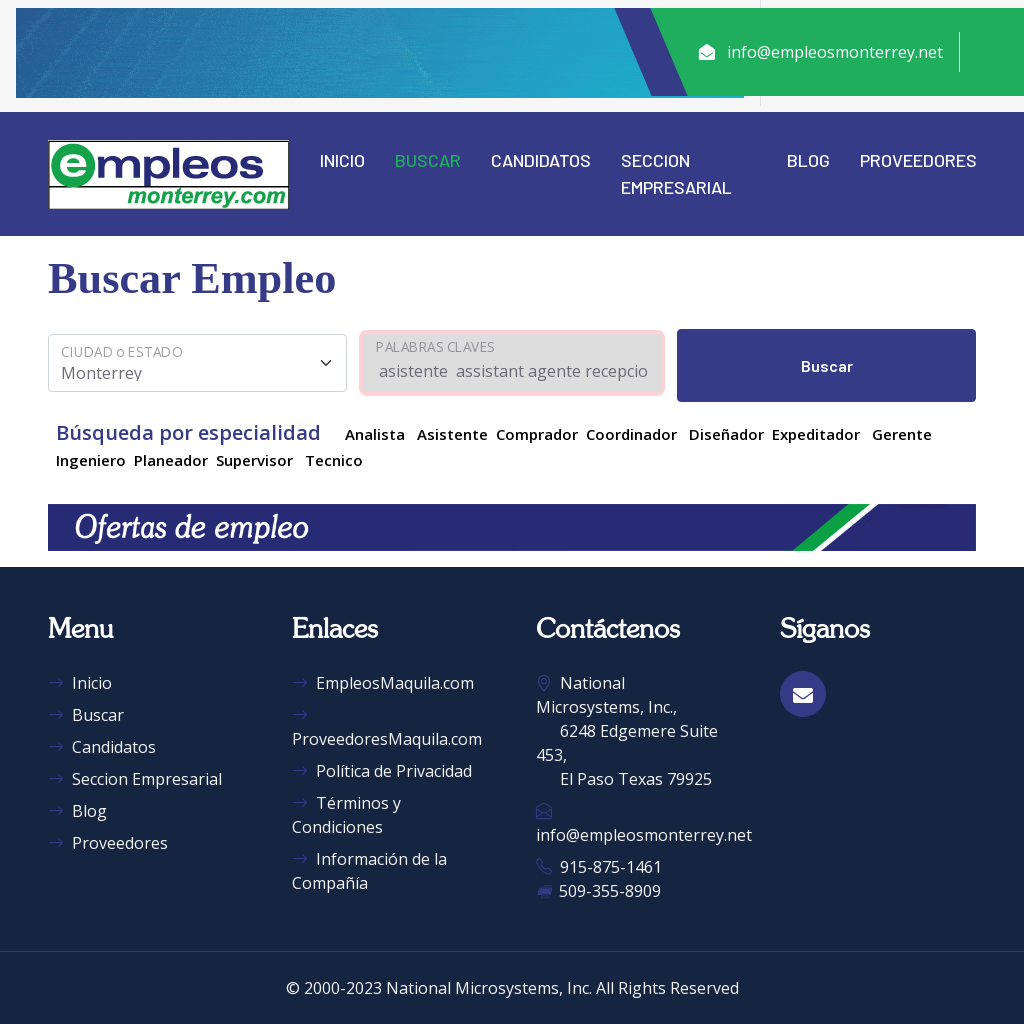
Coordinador (631, 434)
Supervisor (254, 460)
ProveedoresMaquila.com (387, 727)
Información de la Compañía (369, 871)
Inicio (342, 160)
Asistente (452, 434)
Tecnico (334, 460)
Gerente (902, 434)
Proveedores (918, 160)
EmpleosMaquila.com (383, 683)
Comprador (537, 434)
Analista (375, 434)
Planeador (171, 460)
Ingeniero (91, 460)
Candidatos (541, 160)
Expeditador (816, 434)
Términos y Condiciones (346, 815)
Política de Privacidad (382, 771)
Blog (808, 160)
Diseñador (726, 434)
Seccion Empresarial (676, 173)
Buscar (428, 160)
